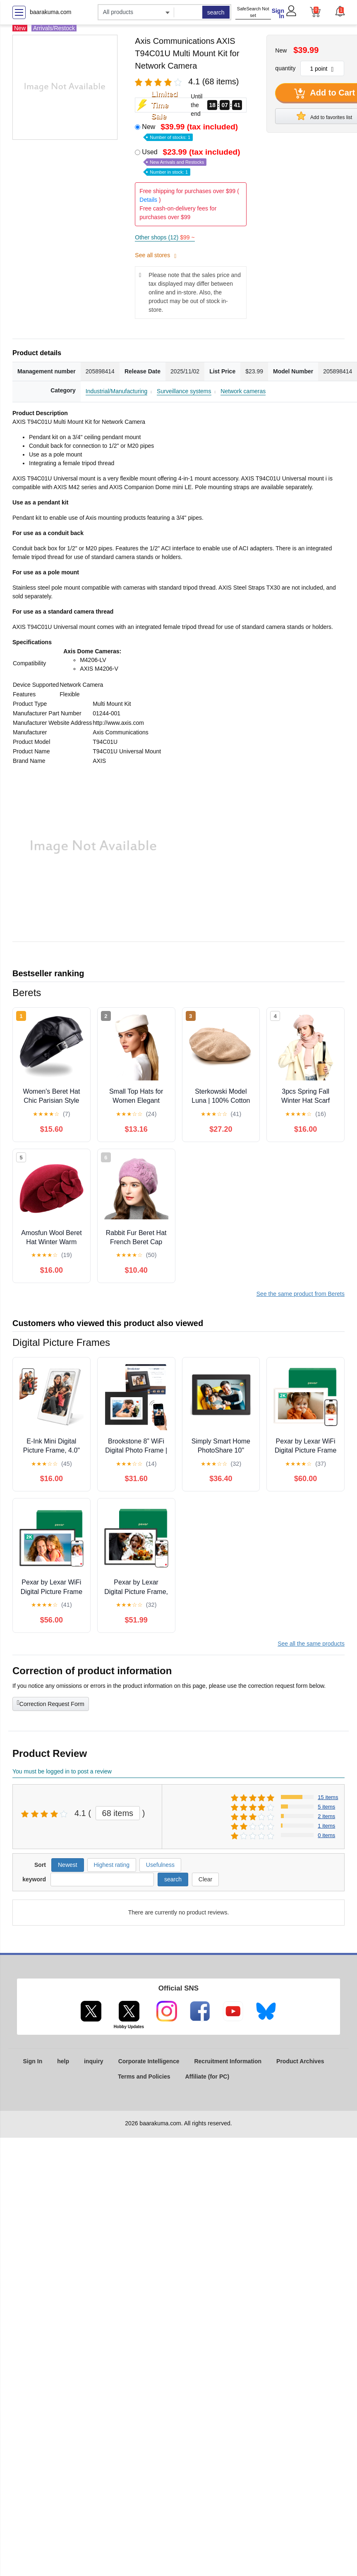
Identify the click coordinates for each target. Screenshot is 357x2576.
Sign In (278, 13)
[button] (340, 11)
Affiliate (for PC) (207, 2076)
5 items (326, 1807)
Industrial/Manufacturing (116, 391)
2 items (326, 1816)
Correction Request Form (50, 1703)
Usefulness (160, 1865)
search (216, 12)
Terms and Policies (144, 2076)
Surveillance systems (184, 391)
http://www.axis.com (118, 722)
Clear (205, 1879)
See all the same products (311, 1643)
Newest (67, 1865)
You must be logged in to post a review (62, 1771)
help (63, 2061)
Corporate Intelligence (149, 2061)
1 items (326, 1826)
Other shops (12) (164, 237)
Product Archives (300, 2061)
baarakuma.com (50, 12)
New (191, 131)
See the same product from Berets (300, 1293)
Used (192, 161)
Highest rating (111, 1865)
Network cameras (243, 391)
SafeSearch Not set (253, 12)
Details (148, 199)
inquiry (93, 2061)
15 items (328, 1797)
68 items (118, 1813)
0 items (326, 1835)
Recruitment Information (227, 2061)
